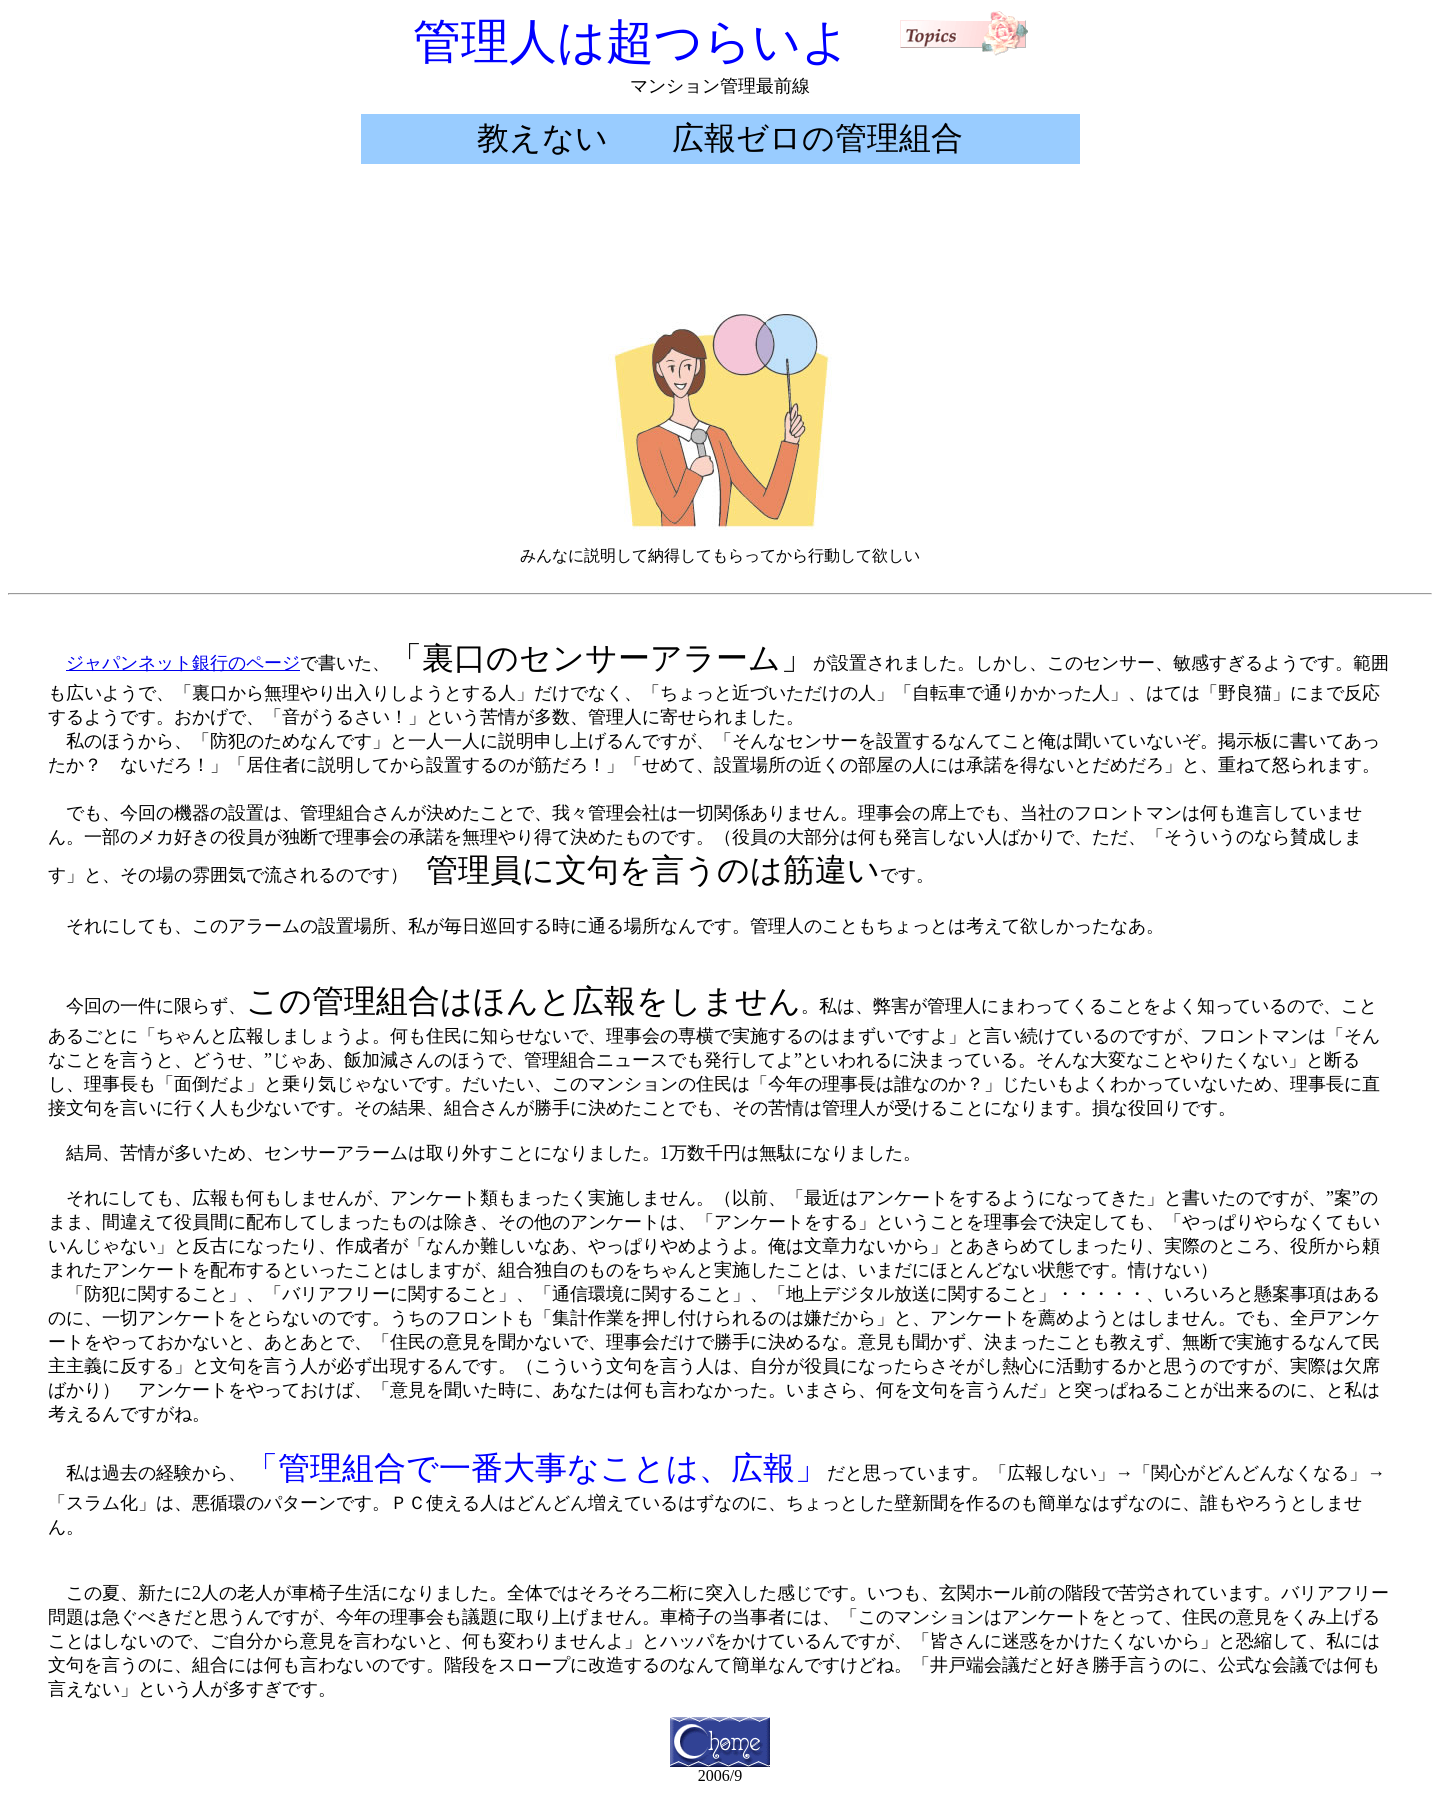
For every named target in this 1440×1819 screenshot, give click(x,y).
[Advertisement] (720, 245)
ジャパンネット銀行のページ (183, 663)
